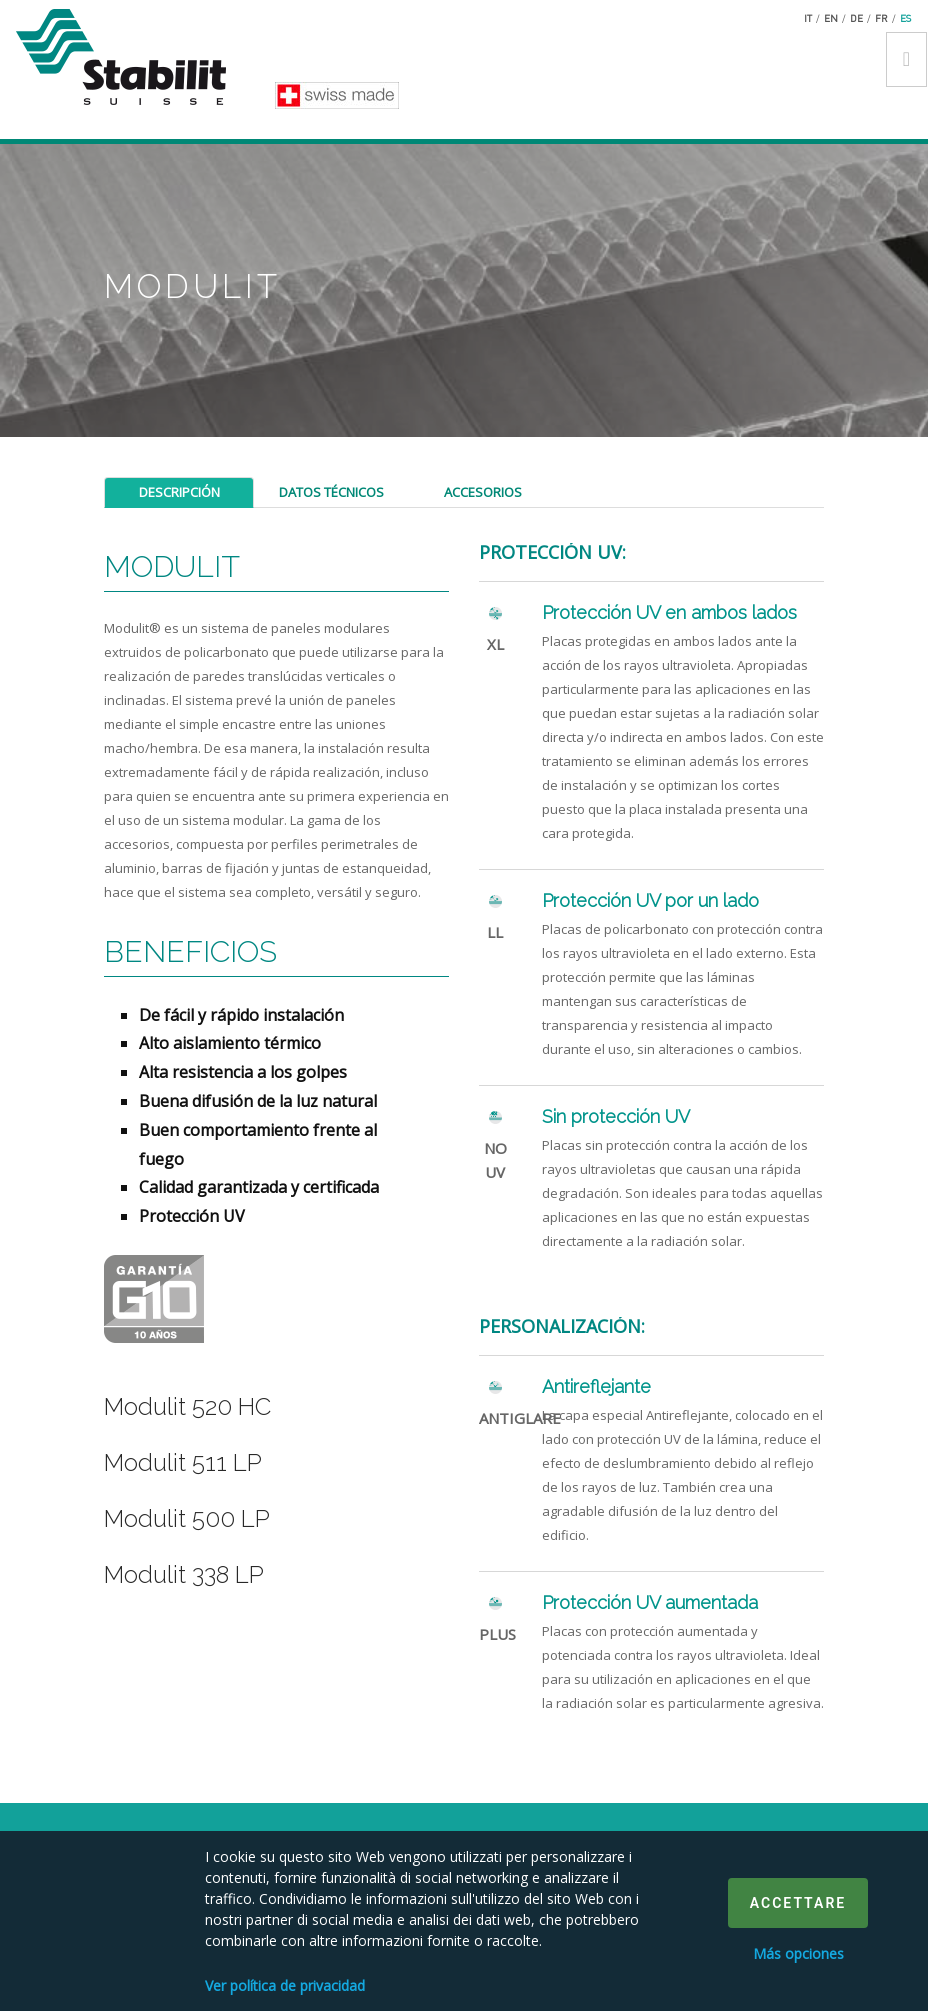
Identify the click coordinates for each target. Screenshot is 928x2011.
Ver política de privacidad (285, 1985)
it (808, 18)
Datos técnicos (331, 492)
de (856, 18)
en (831, 18)
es (905, 18)
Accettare (798, 1903)
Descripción (179, 492)
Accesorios (483, 492)
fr (881, 18)
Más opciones (798, 1953)
